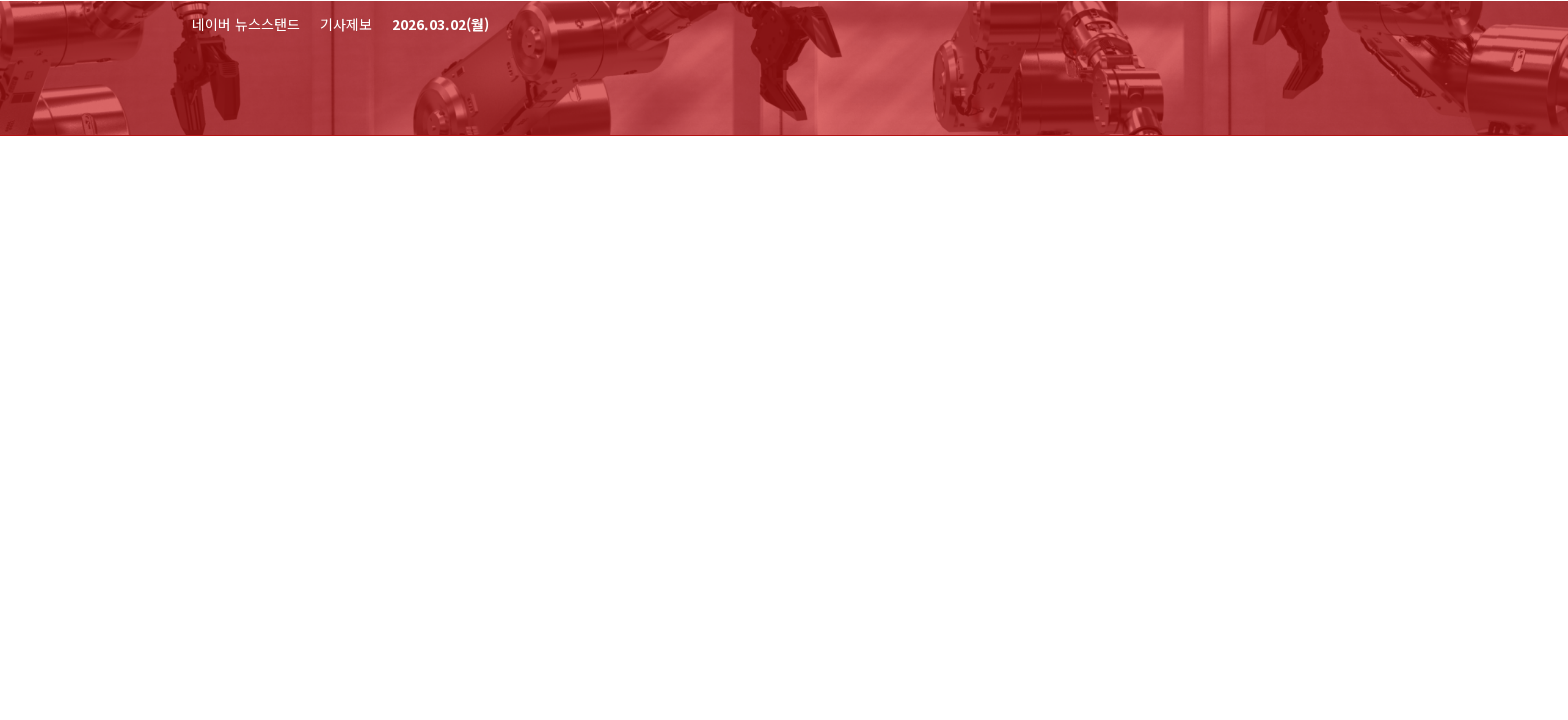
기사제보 (346, 24)
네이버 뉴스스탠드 (246, 24)
